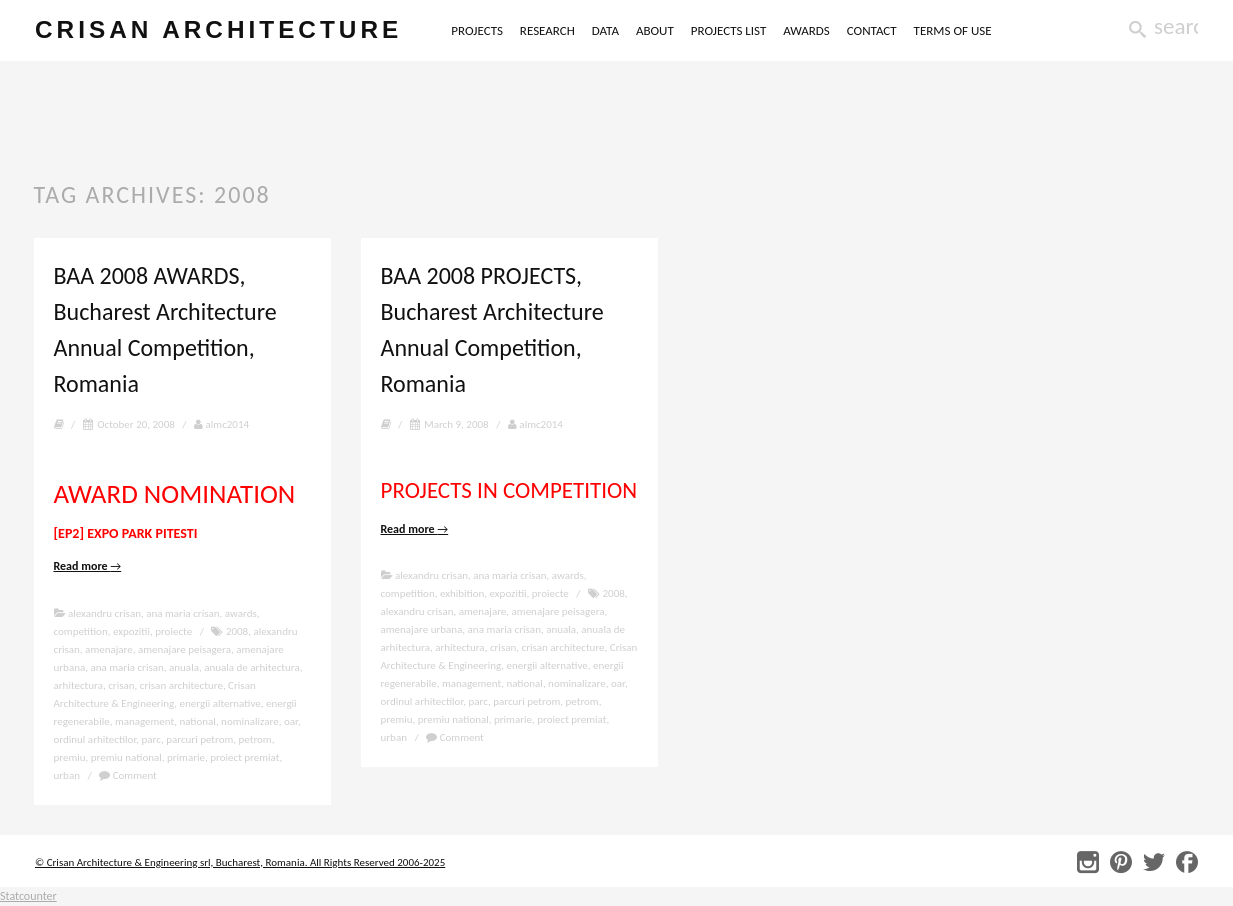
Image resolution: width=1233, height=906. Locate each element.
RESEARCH (583, 30)
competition (81, 631)
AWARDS (842, 30)
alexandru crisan (104, 613)
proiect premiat (244, 757)
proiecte (173, 631)
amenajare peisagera (184, 649)
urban (67, 775)
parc (151, 739)
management (144, 721)
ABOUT (691, 30)
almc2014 (221, 424)
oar (291, 721)
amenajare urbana (422, 629)
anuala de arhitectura (252, 667)
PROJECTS (513, 30)
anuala (184, 667)
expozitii (131, 631)
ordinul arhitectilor (95, 739)
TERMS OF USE (989, 30)
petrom (255, 739)
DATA (641, 30)
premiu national (126, 757)
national (197, 721)
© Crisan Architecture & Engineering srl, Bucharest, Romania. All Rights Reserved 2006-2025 (240, 862)
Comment (128, 775)
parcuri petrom (199, 739)
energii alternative (220, 703)
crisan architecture (236, 31)
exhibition (462, 593)
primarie (186, 757)
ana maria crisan (182, 613)
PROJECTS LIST (765, 30)
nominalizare (250, 721)
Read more (88, 566)
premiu (70, 757)
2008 (237, 631)
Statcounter (28, 896)
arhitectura (78, 685)
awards (241, 613)
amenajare (109, 649)
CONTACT (908, 30)
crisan (121, 685)
